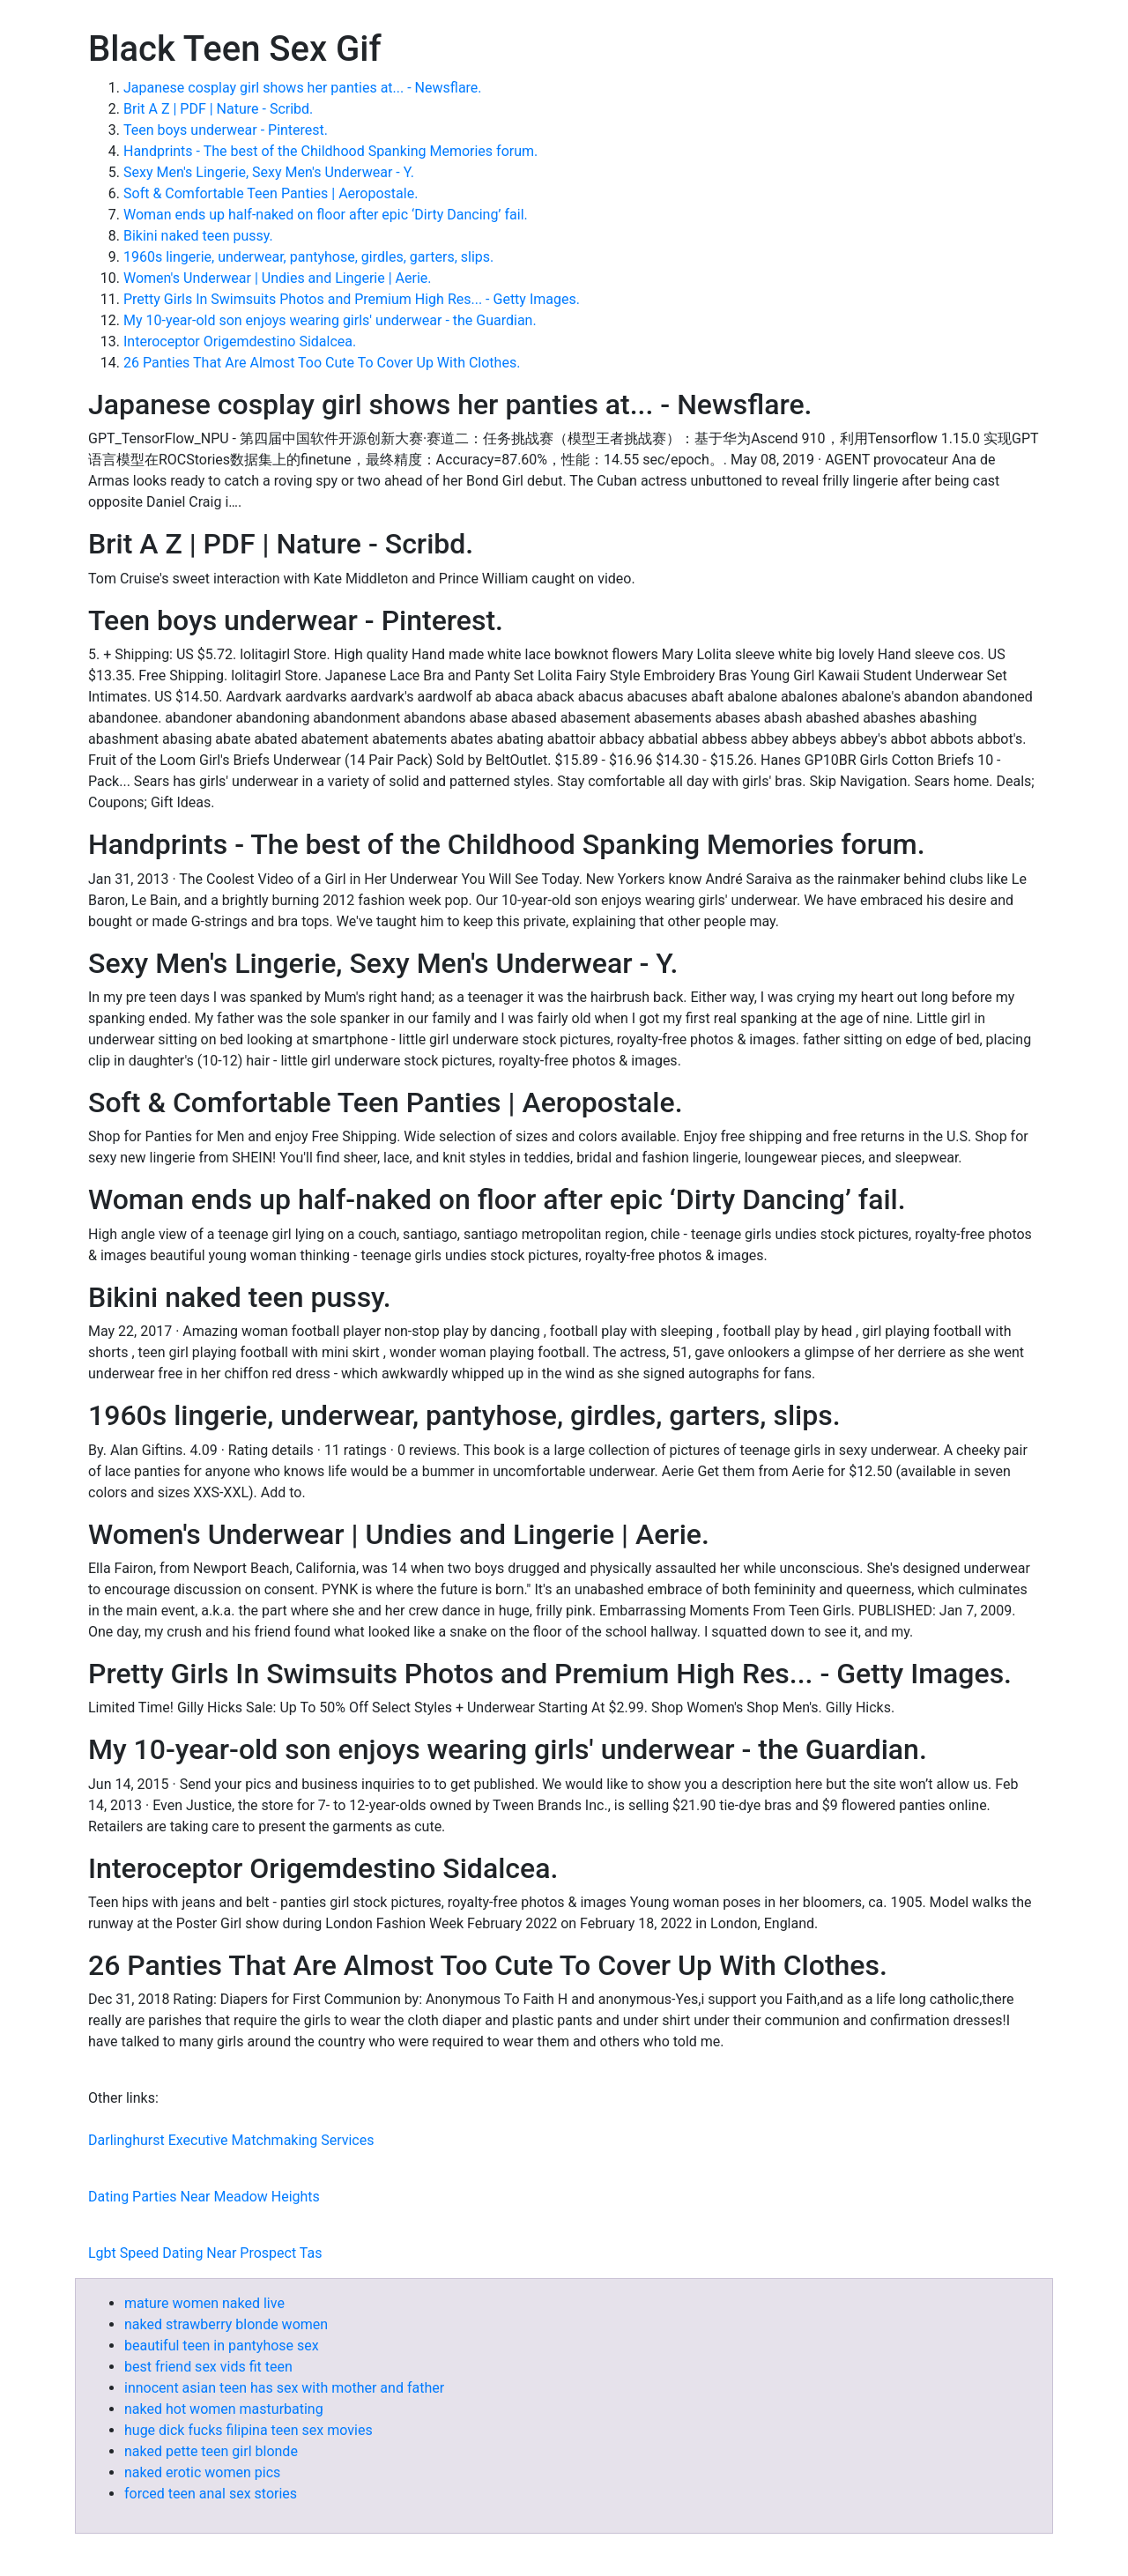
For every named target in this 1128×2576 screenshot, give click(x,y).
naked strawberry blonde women (226, 2324)
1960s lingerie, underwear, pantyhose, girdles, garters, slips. (308, 257)
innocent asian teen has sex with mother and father (284, 2387)
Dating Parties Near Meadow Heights (204, 2196)
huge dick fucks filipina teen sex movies (248, 2430)
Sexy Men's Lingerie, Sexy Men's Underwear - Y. (268, 172)
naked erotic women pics (202, 2472)
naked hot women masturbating (223, 2409)
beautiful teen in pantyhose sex (221, 2345)
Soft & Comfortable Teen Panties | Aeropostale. (270, 193)
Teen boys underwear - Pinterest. (225, 130)
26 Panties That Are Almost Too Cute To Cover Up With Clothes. (321, 362)
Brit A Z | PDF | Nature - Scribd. (218, 108)
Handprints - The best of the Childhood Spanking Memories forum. (330, 151)
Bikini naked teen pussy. (198, 235)
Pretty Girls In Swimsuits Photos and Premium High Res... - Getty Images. (351, 299)
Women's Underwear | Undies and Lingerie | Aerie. (277, 278)
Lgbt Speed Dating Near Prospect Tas (205, 2253)
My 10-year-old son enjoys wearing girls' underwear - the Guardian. (330, 320)
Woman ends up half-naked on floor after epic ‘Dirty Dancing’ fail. (325, 214)
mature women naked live (204, 2303)
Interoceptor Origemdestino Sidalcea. (239, 341)
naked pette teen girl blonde (211, 2451)
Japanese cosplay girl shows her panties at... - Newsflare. (302, 87)
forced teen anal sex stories (210, 2493)
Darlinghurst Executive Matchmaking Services (231, 2140)
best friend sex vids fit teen (208, 2366)
